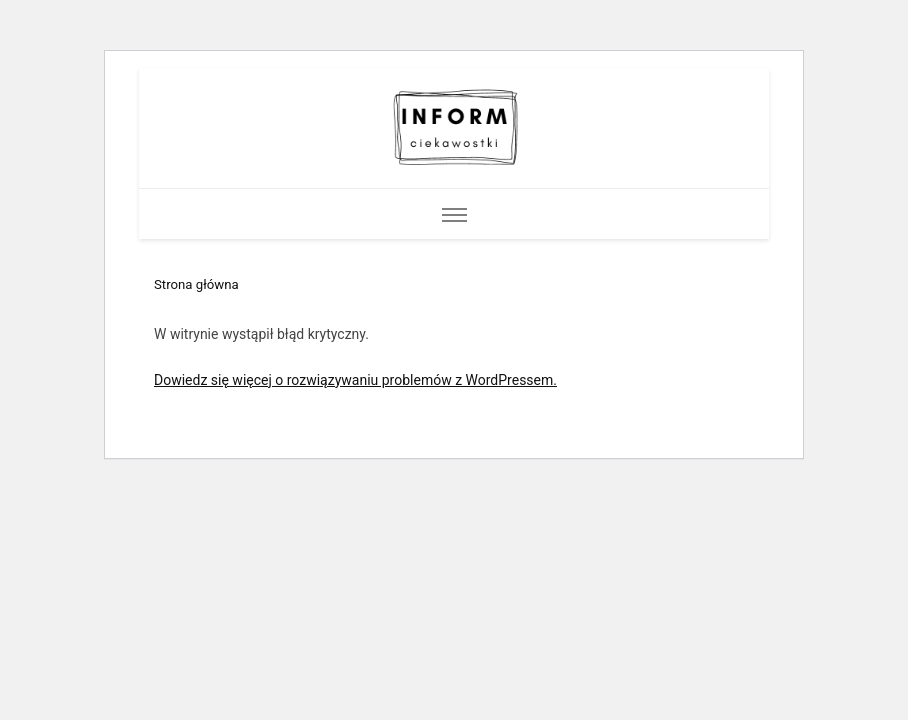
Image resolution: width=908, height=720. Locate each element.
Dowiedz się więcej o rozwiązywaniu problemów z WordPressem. (355, 380)
